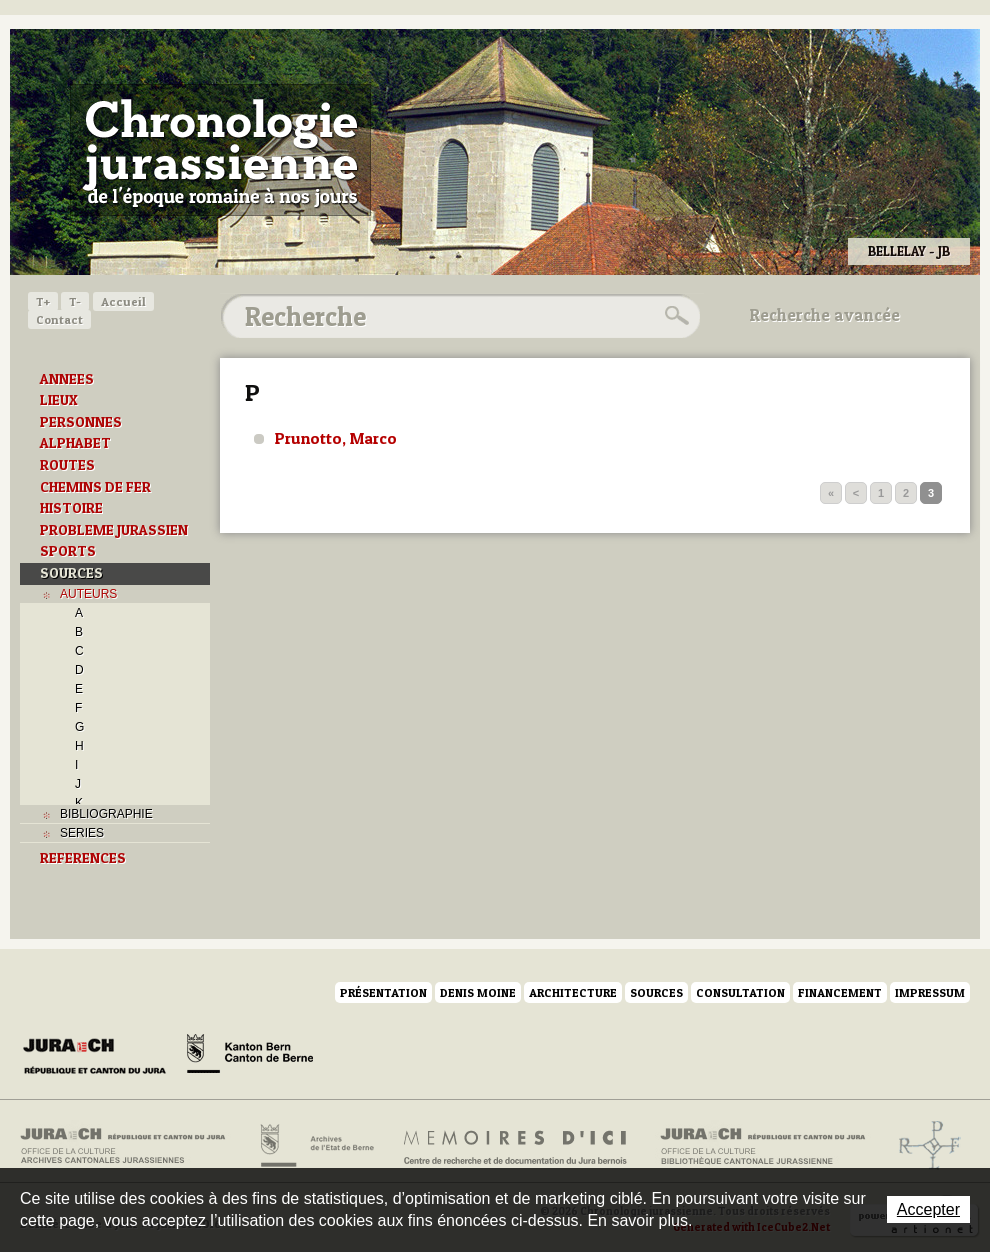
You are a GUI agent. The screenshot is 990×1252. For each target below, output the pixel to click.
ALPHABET (75, 443)
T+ (43, 301)
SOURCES (71, 573)
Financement (840, 992)
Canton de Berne (250, 1057)
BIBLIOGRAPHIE (106, 814)
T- (75, 301)
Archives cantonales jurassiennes (130, 1146)
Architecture (573, 992)
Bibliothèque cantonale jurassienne (763, 1146)
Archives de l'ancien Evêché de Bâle (923, 1146)
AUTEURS (88, 594)
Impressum (930, 992)
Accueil (123, 301)
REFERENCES (83, 858)
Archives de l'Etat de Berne (315, 1146)
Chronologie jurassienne (220, 150)
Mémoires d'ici (516, 1146)
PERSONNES (81, 422)
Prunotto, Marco (336, 438)
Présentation (383, 992)
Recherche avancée (825, 315)
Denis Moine (478, 992)
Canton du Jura (100, 1057)
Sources (656, 992)
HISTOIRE (71, 508)
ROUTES (67, 465)
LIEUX (59, 400)
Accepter (928, 1209)
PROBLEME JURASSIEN (114, 530)
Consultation (740, 992)
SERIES (82, 833)
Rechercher (674, 316)
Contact (59, 319)
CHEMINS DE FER (95, 487)
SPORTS (68, 551)
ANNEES (67, 379)
